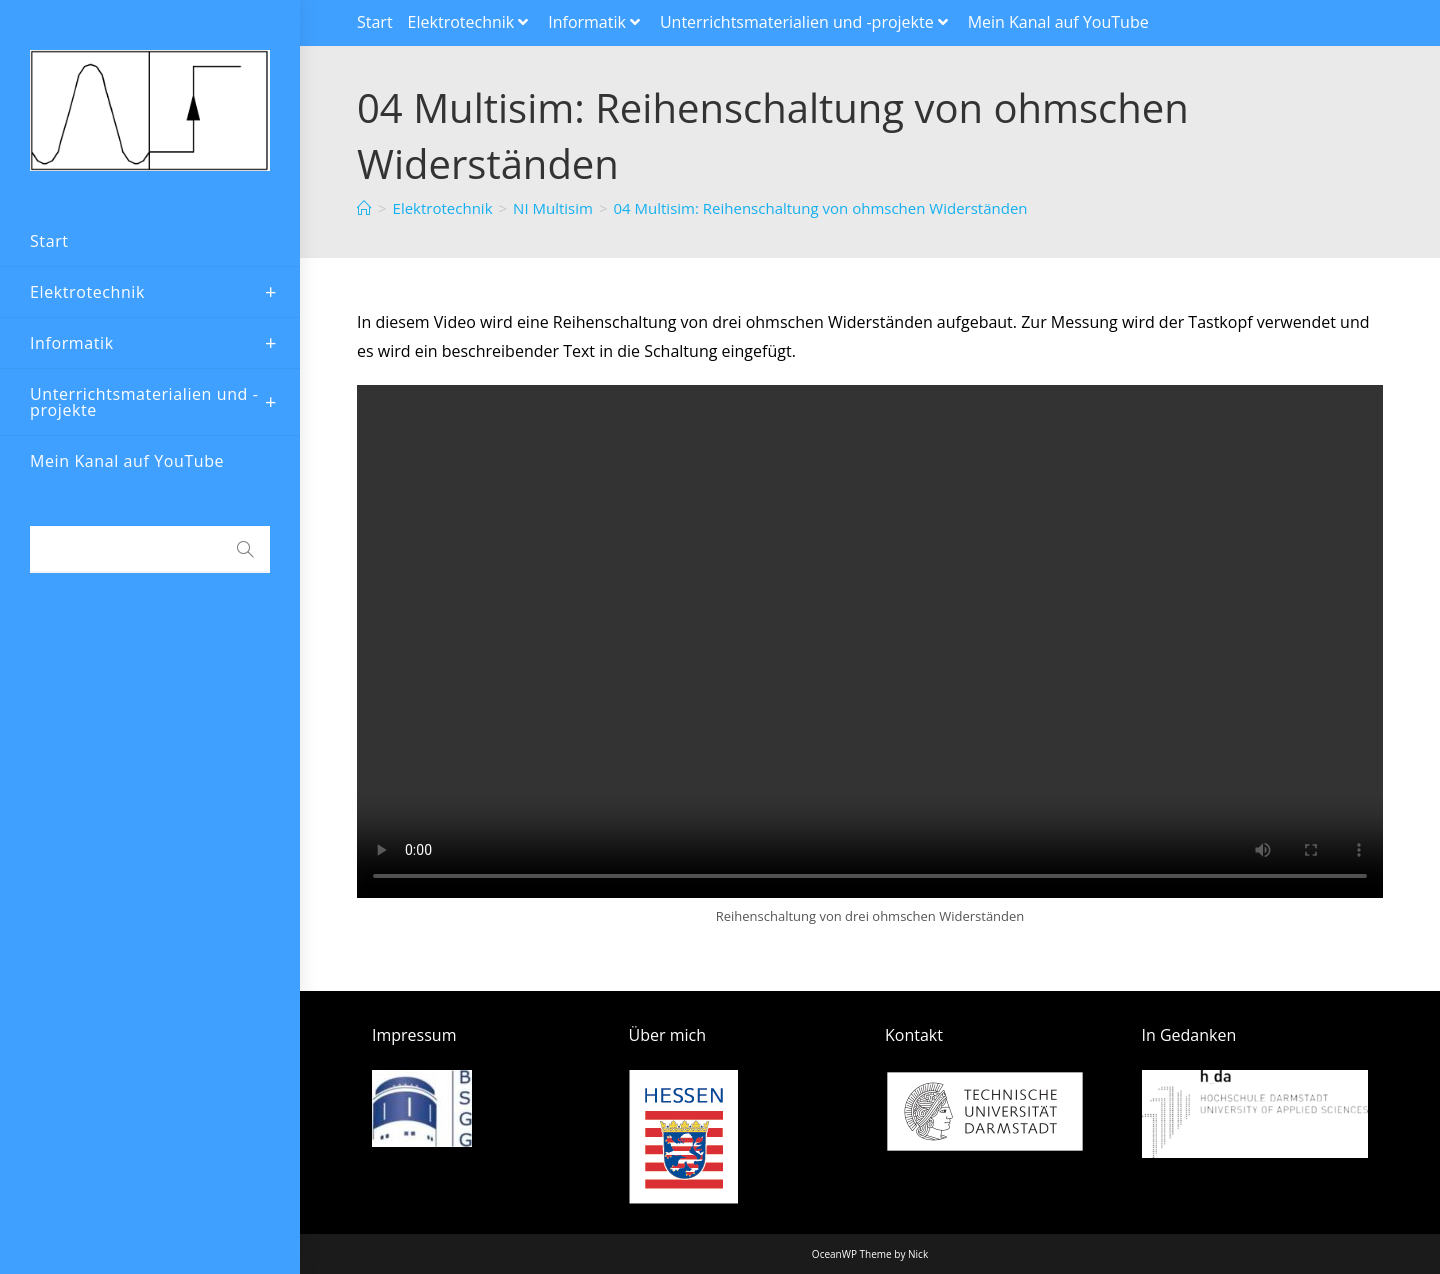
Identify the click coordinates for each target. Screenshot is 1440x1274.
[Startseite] (364, 208)
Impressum (414, 1035)
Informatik (596, 22)
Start (375, 22)
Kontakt (914, 1035)
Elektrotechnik (471, 22)
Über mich (667, 1035)
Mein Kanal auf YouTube (1058, 22)
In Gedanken (1189, 1035)
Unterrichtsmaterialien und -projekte (806, 22)
